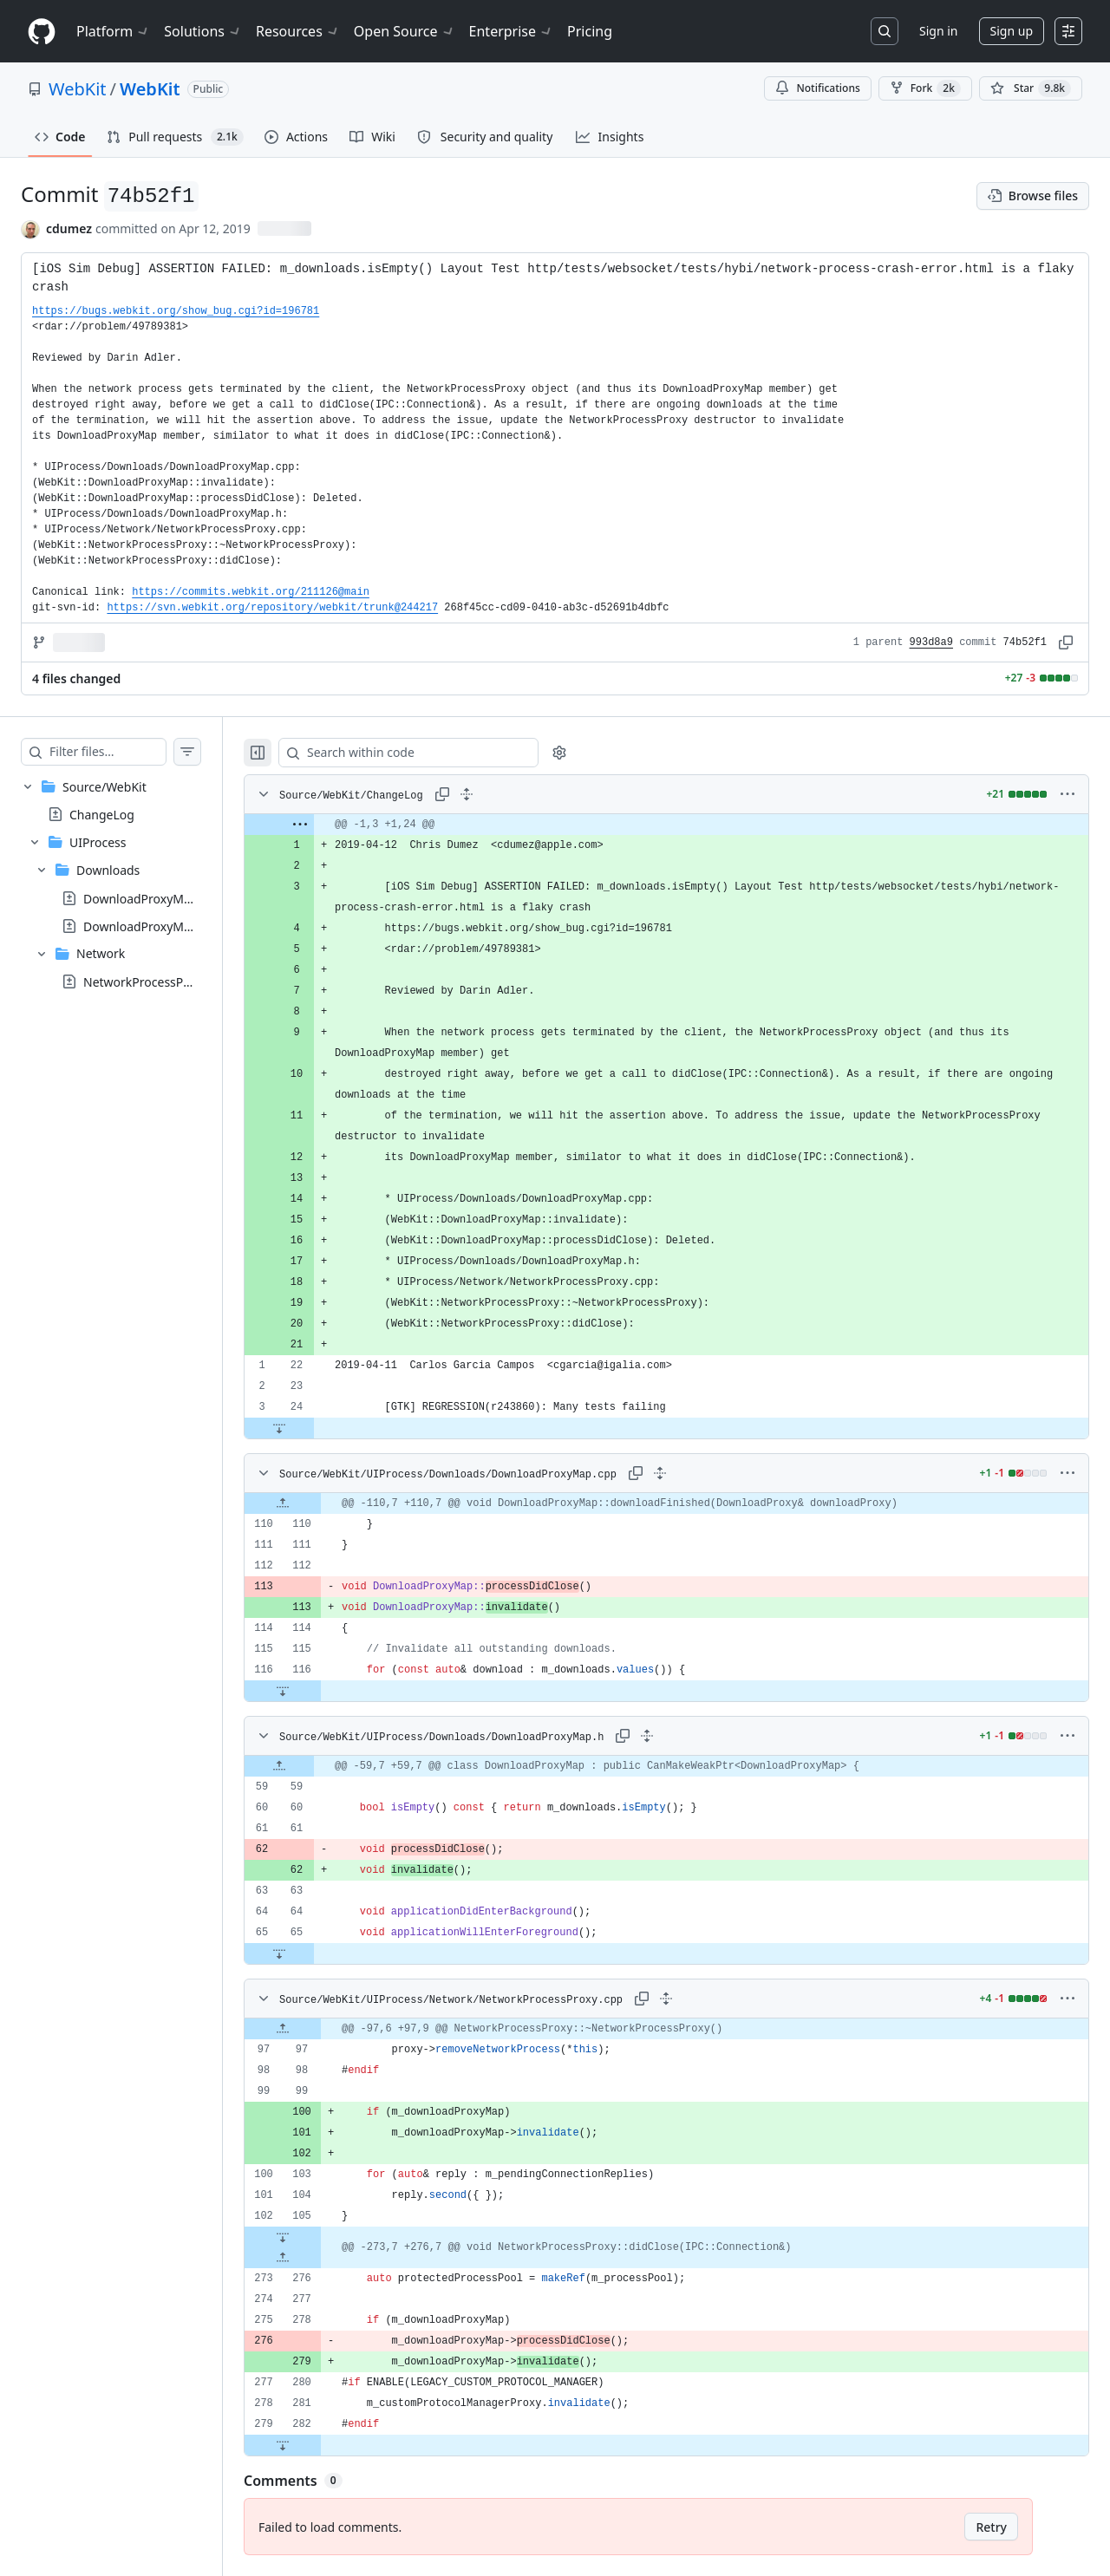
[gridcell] (683, 824)
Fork (925, 88)
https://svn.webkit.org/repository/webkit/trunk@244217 (272, 608)
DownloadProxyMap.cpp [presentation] (152, 898)
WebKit (78, 89)
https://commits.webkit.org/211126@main (250, 592)
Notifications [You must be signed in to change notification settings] (817, 88)
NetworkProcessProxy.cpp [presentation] (157, 981)
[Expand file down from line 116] (317, 1690)
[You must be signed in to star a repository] (1030, 88)
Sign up (1011, 31)
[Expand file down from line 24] (314, 1428)
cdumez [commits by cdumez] (69, 228)
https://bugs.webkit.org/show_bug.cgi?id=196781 (175, 311)
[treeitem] (128, 884)
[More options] (1067, 794)
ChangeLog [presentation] (101, 814)
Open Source (404, 31)
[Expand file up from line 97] (317, 2028)
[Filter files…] (124, 752)
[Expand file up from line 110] (317, 1503)
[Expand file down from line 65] (314, 1953)
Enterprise (511, 31)
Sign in (938, 31)
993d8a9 (931, 642)
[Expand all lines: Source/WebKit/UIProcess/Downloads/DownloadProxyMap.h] (681, 1736)
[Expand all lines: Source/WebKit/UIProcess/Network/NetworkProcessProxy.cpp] (684, 1998)
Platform (113, 31)
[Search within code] (435, 752)
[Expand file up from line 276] (317, 2257)
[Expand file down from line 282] (317, 2445)
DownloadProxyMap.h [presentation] (146, 925)
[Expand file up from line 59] (314, 1766)
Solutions (203, 31)
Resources (298, 31)
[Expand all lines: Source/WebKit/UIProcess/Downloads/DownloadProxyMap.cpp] (684, 1473)
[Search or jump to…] (885, 31)
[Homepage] (42, 31)
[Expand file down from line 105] (317, 2237)
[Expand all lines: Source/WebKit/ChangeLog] (501, 794)
